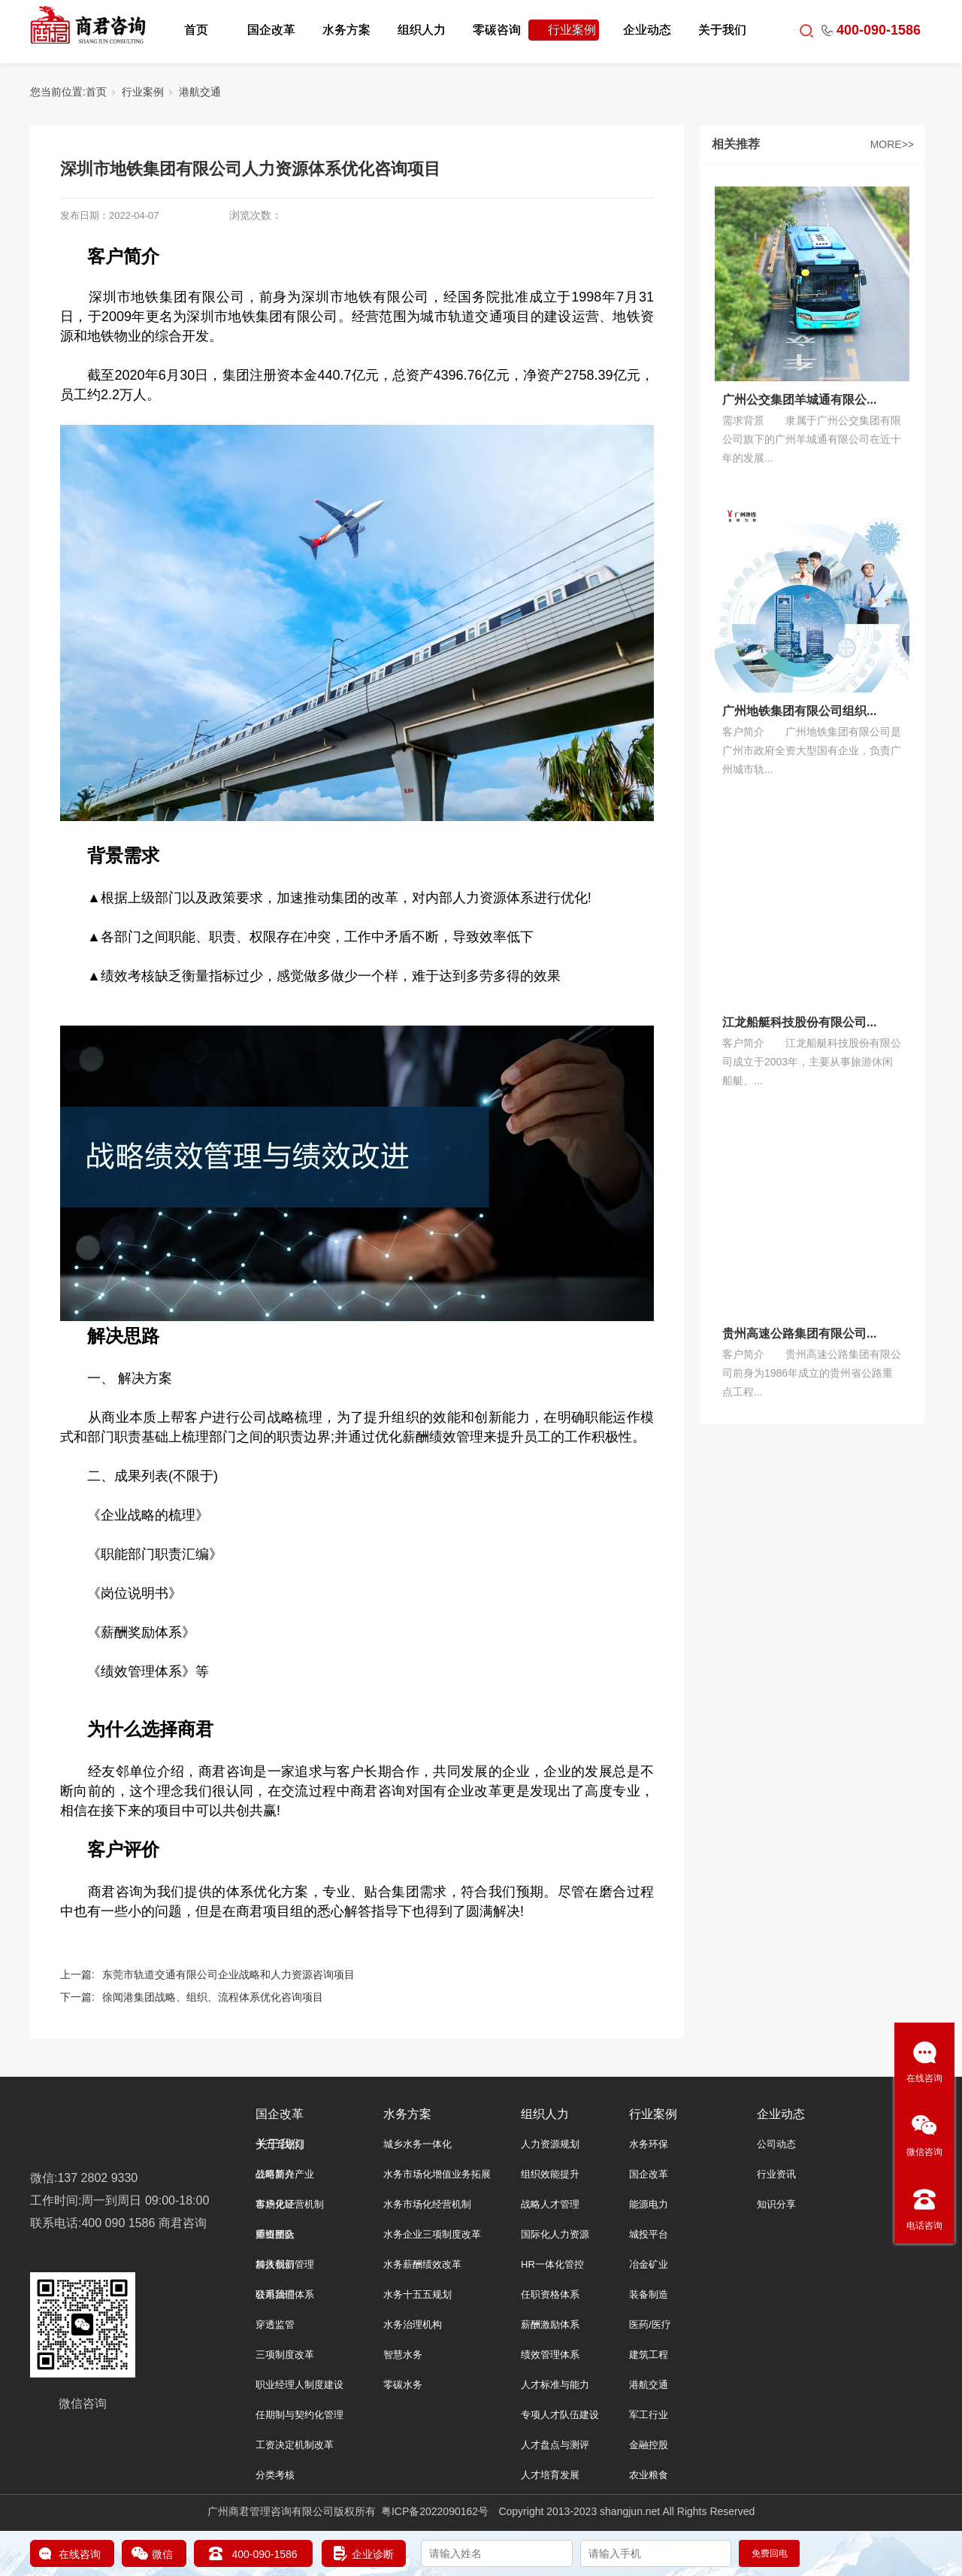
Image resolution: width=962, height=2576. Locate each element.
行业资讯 (776, 2174)
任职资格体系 (550, 2294)
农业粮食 (648, 2475)
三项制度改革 (285, 2354)
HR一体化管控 (552, 2264)
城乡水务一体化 (417, 2144)
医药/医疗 (650, 2324)
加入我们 (275, 2264)
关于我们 (722, 29)
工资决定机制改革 (295, 2444)
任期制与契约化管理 (299, 2414)
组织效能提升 (550, 2174)
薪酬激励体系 (550, 2324)
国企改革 (271, 29)
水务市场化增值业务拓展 (437, 2174)
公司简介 (275, 2174)
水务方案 (346, 29)
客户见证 (275, 2204)
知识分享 (776, 2204)
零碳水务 (402, 2384)
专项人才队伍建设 (560, 2414)
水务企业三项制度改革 (432, 2234)
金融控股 (648, 2444)
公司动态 (776, 2144)
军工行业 (648, 2414)
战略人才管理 (550, 2204)
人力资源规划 (550, 2144)
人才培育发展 (550, 2475)
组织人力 (422, 29)
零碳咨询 (497, 29)
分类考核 (275, 2475)
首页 (196, 29)
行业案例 (572, 29)
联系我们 (275, 2294)
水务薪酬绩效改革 (422, 2264)
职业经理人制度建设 (299, 2384)
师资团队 (275, 2234)
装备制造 (648, 2294)
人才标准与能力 (555, 2384)
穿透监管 (275, 2324)
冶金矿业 (648, 2264)
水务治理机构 (412, 2324)
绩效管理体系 (550, 2354)
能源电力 (648, 2204)
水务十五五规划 (417, 2294)
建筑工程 (648, 2354)
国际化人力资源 (555, 2234)
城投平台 (648, 2234)
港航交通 (200, 92)
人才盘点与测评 (555, 2444)
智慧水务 (402, 2354)
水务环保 (648, 2144)
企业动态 (647, 29)
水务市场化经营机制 (427, 2204)
